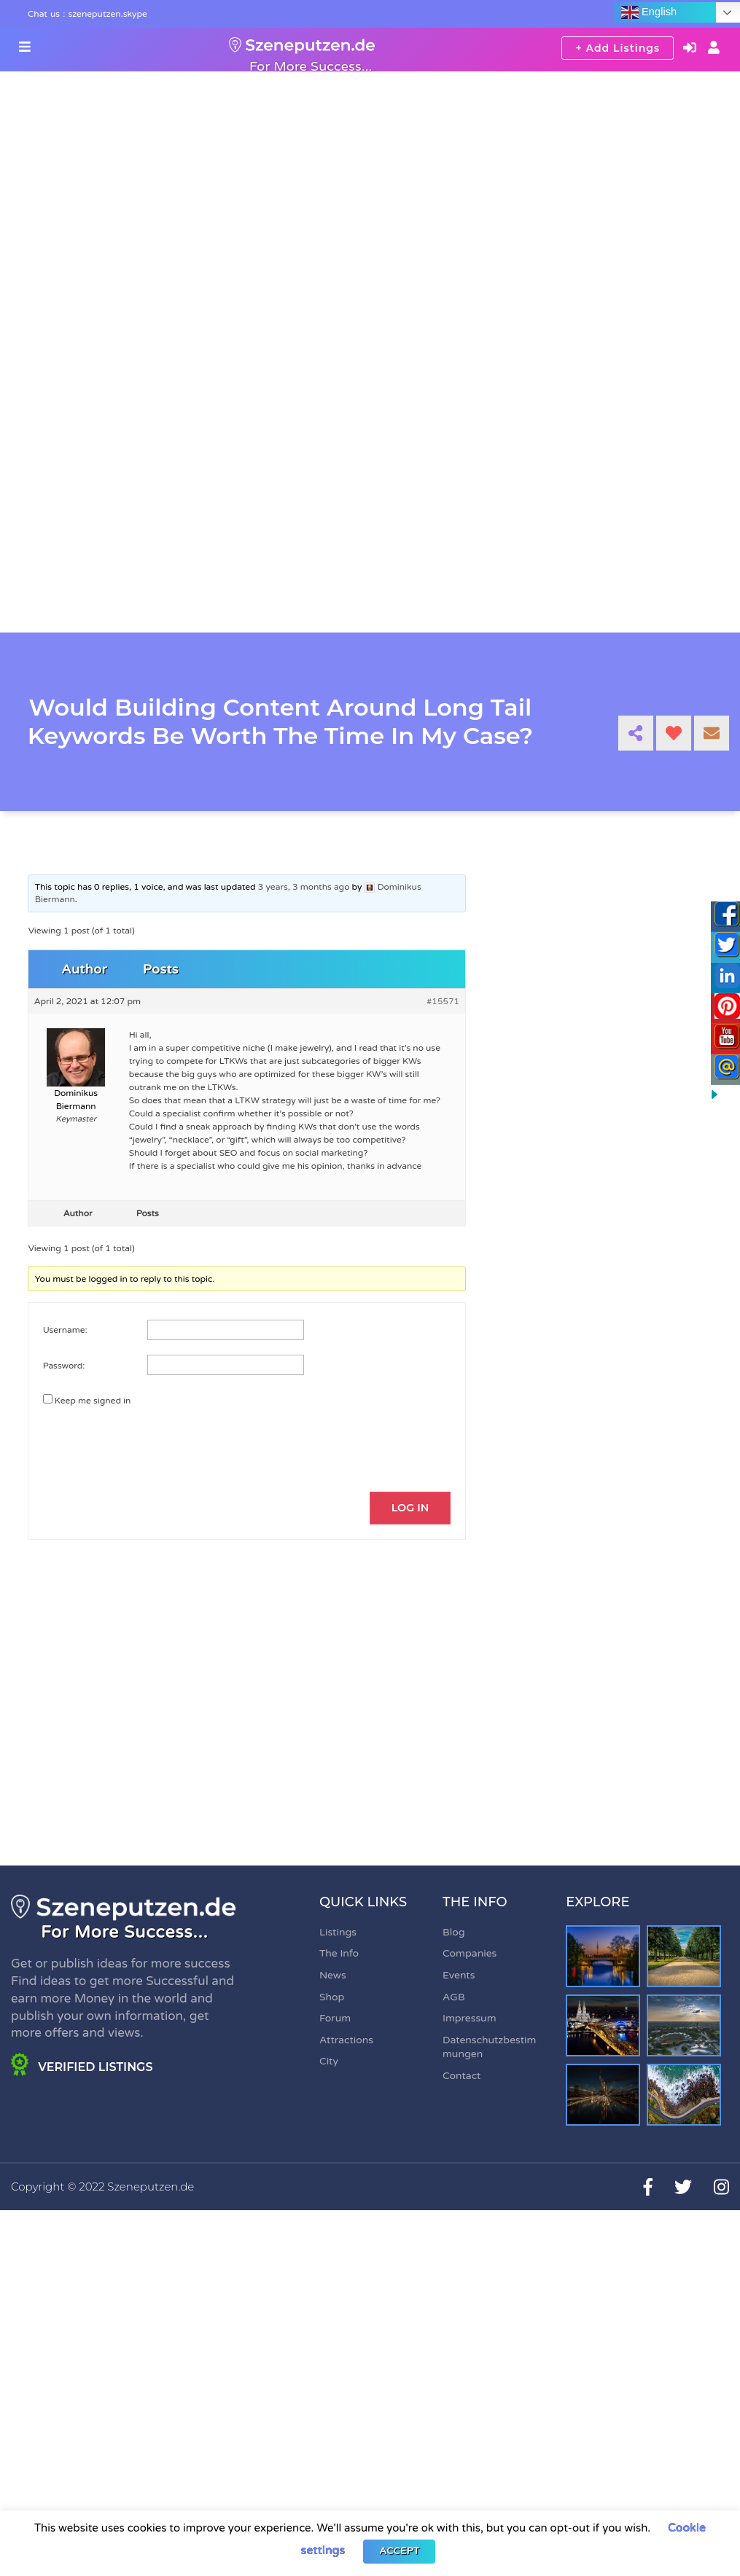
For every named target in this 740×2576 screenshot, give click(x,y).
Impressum (469, 2019)
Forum (335, 2019)
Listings (338, 1933)
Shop (331, 1998)
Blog (453, 1933)
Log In (409, 1508)
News (332, 1976)
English (649, 12)
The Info (339, 1955)
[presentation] (142, 1441)
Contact (461, 2076)
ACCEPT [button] (399, 2551)
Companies (469, 1955)
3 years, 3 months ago (304, 887)
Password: (64, 1366)
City (328, 2062)
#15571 (443, 1001)
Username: (65, 1330)
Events (459, 1976)
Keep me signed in (93, 1400)
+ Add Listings (617, 48)
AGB (454, 1998)
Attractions (346, 2041)
